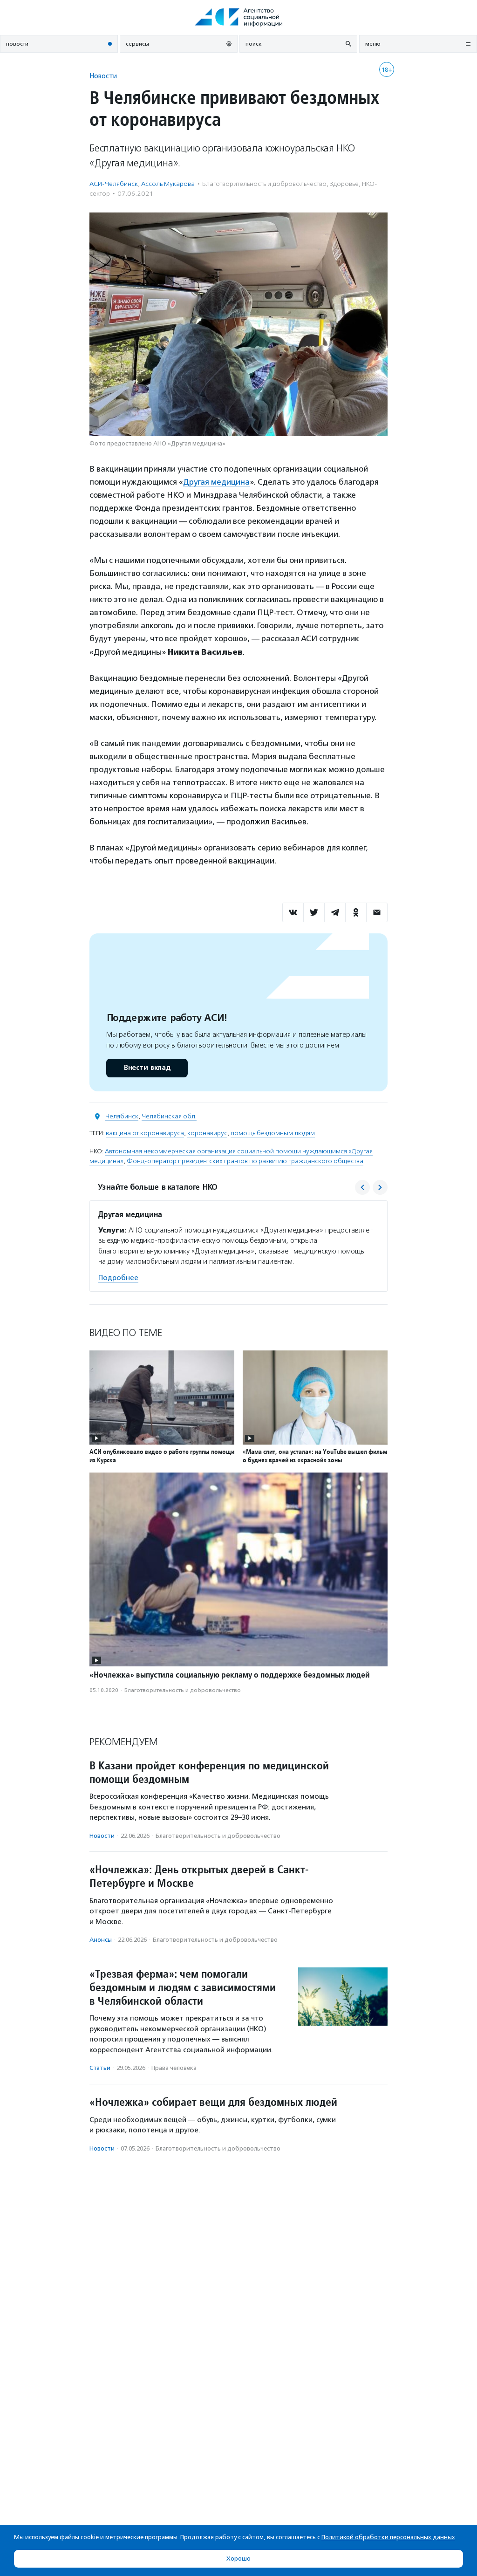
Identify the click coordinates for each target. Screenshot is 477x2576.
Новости (103, 76)
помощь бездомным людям (273, 1133)
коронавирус (207, 1133)
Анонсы (100, 1939)
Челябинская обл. (169, 1116)
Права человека (174, 2067)
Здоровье (344, 184)
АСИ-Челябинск (113, 184)
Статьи (99, 2067)
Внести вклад (146, 1067)
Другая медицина (216, 481)
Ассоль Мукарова (168, 184)
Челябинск (121, 1116)
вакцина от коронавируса (145, 1133)
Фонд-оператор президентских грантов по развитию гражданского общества (245, 1161)
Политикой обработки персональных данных (388, 2537)
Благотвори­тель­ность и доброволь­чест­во (264, 184)
